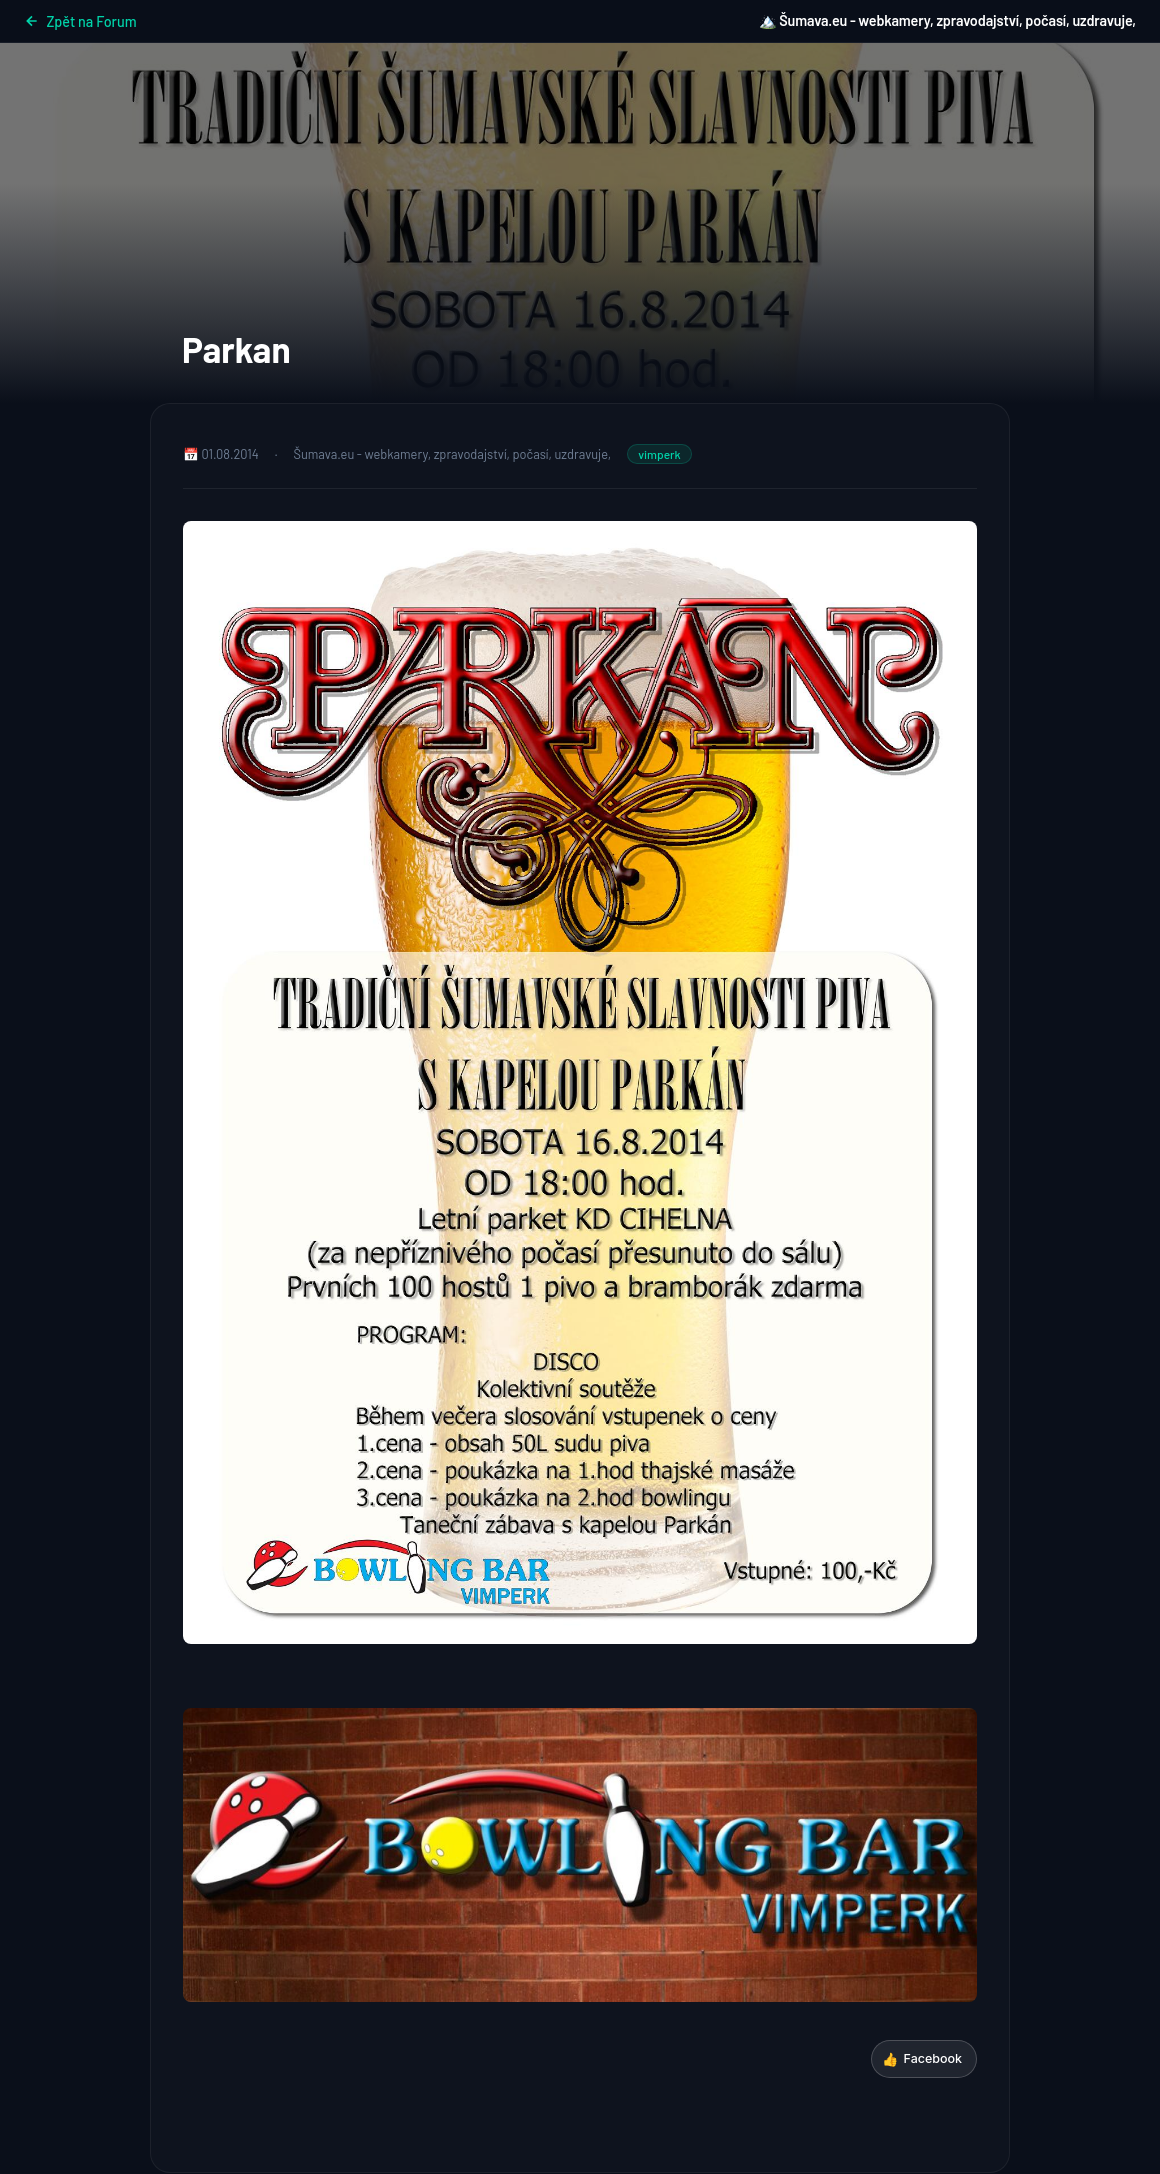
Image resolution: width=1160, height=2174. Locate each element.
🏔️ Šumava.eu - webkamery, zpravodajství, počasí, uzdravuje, (947, 20)
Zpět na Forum (80, 21)
